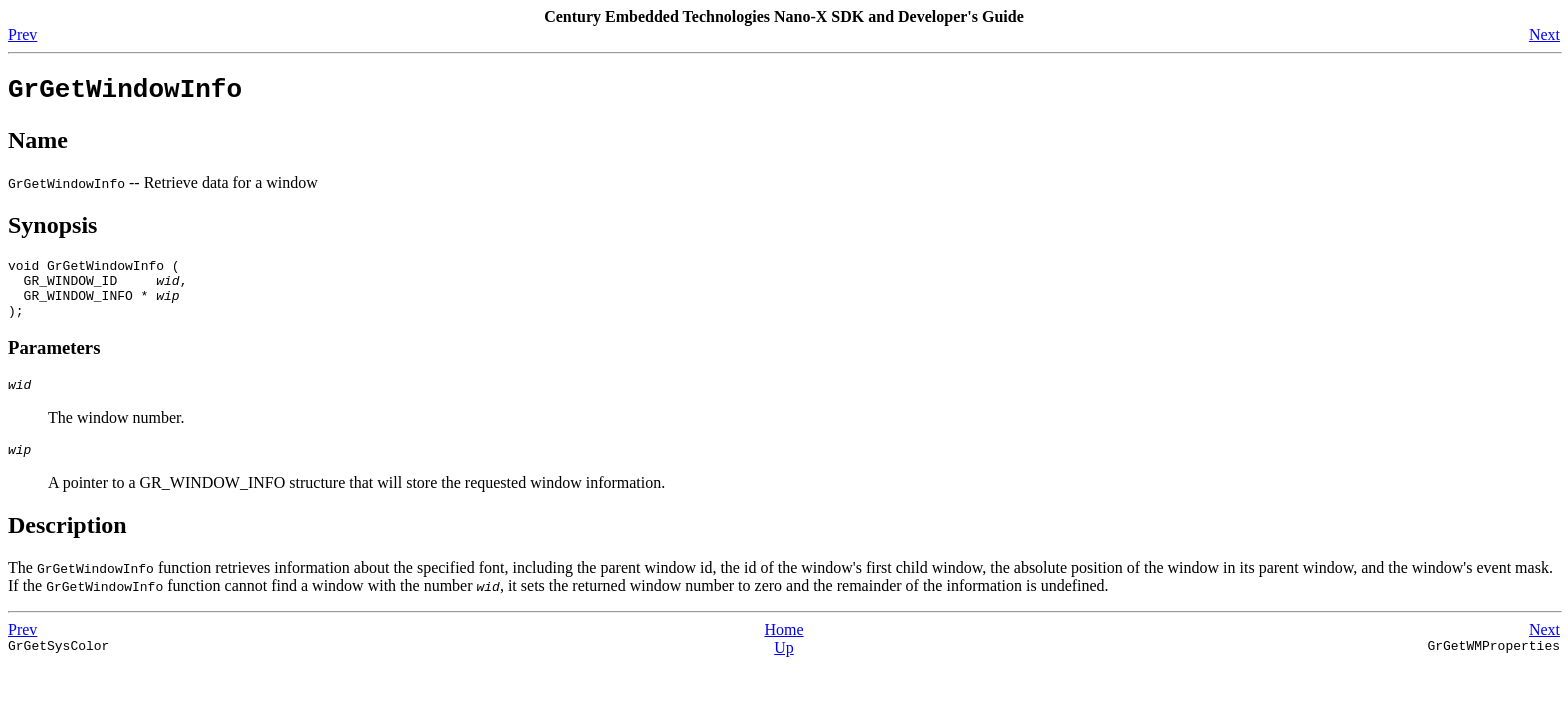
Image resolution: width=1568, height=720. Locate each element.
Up (784, 671)
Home (783, 653)
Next (1544, 34)
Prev (22, 34)
